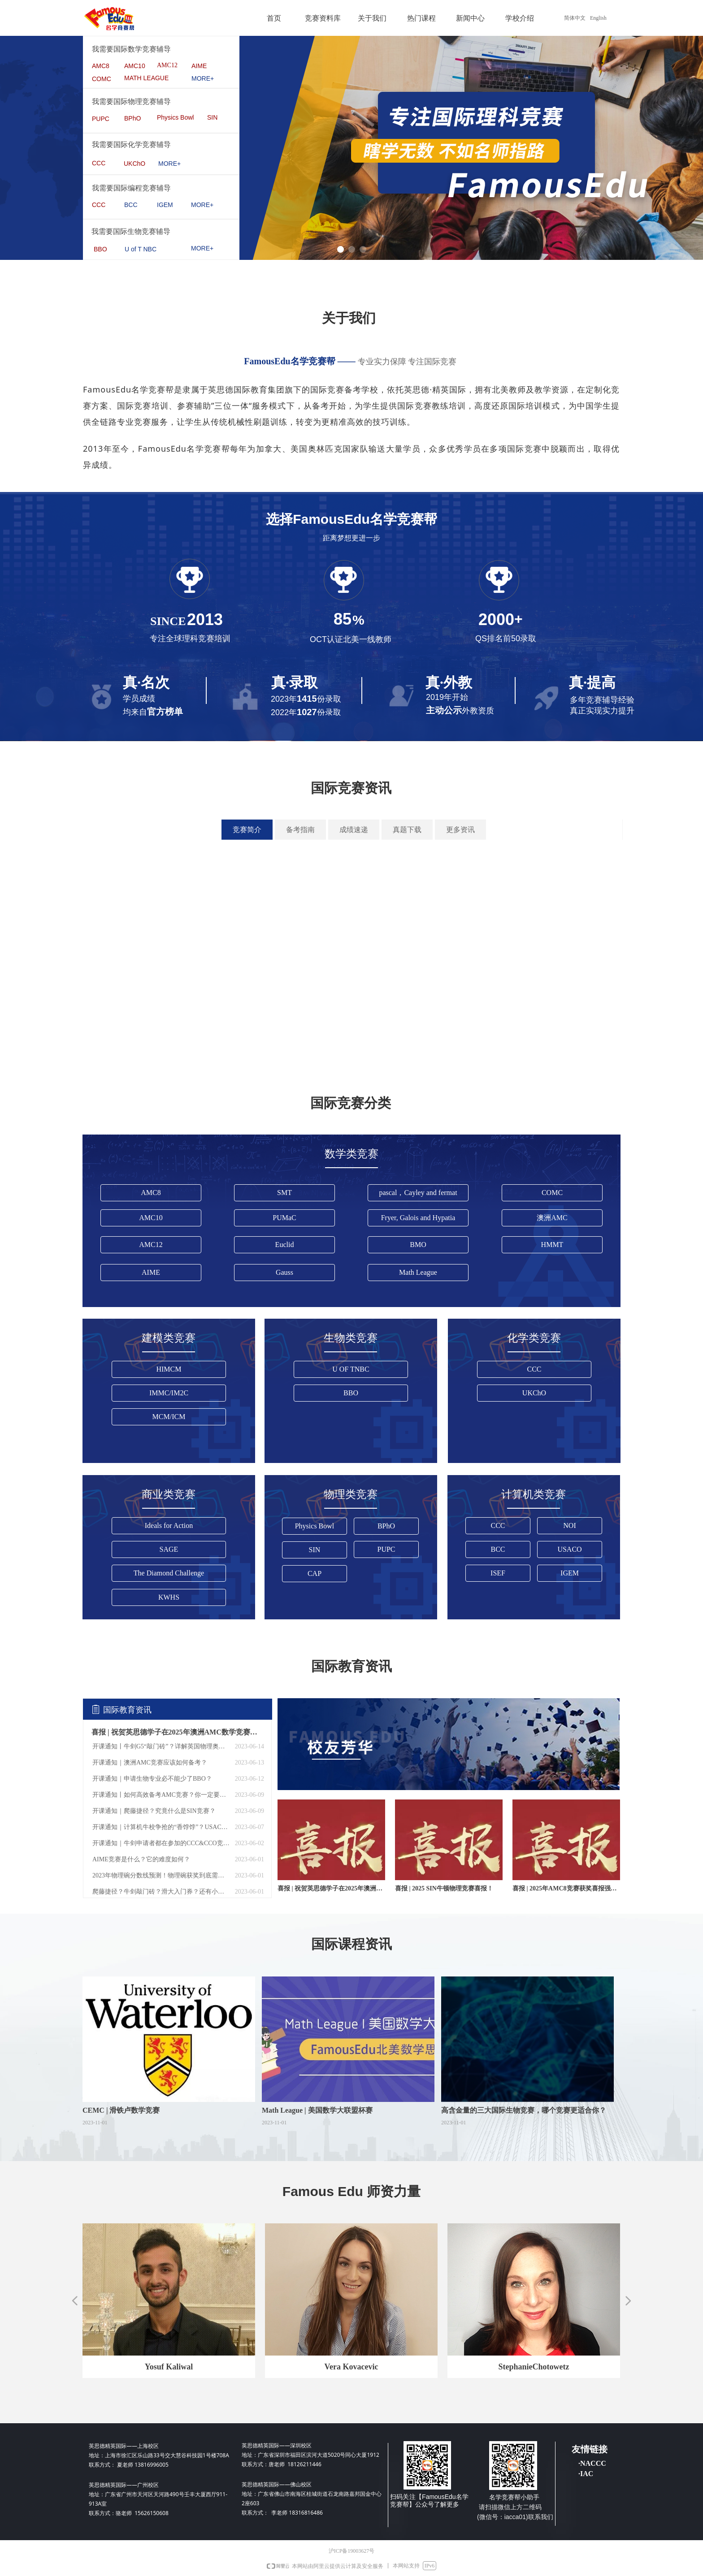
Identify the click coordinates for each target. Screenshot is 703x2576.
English (598, 18)
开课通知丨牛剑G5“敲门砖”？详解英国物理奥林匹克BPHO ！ (161, 1746)
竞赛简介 (247, 829)
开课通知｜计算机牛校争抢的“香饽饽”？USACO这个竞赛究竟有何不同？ (161, 1827)
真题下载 (407, 829)
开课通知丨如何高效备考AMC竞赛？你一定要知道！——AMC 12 (161, 1794)
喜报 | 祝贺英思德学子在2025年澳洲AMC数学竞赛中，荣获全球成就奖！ (174, 1732)
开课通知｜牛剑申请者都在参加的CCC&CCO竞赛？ (161, 1843)
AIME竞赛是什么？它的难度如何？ (141, 1859)
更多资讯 (460, 829)
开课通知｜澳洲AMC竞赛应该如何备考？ (149, 1762)
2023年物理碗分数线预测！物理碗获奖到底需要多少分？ (161, 1875)
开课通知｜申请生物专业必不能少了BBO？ (152, 1778)
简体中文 (575, 18)
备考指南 (300, 829)
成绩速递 (353, 829)
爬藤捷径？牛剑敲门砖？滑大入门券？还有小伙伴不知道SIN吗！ (161, 1891)
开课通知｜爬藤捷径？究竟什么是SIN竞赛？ (154, 1811)
